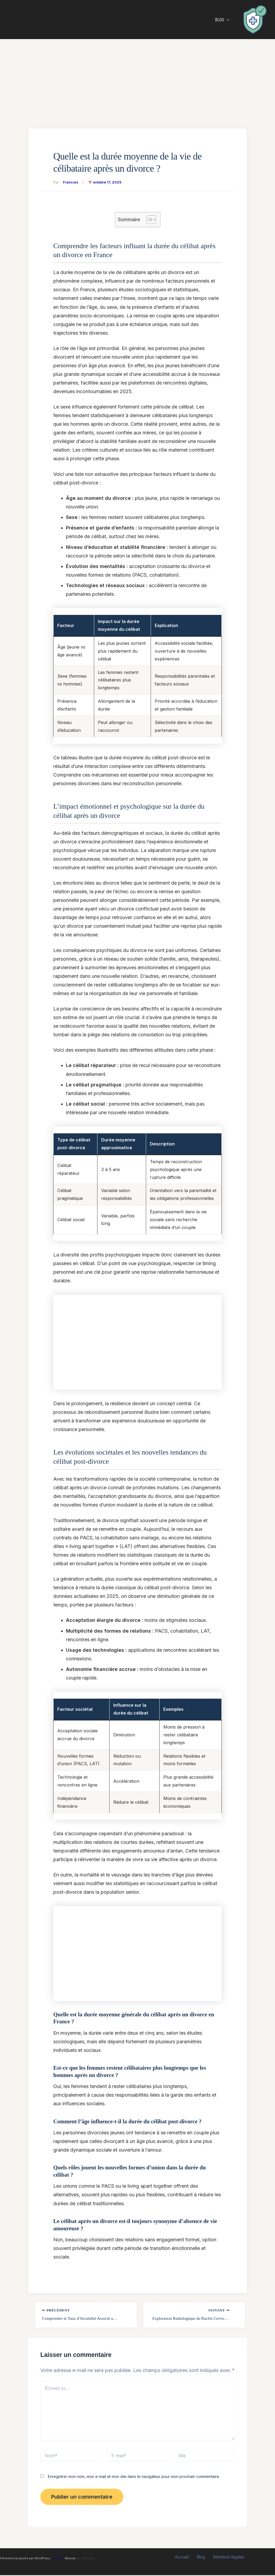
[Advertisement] (137, 79)
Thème (57, 2559)
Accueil (183, 2558)
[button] (228, 19)
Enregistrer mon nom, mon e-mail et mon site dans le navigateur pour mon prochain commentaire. (134, 2477)
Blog (223, 19)
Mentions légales (226, 2558)
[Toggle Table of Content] (149, 219)
